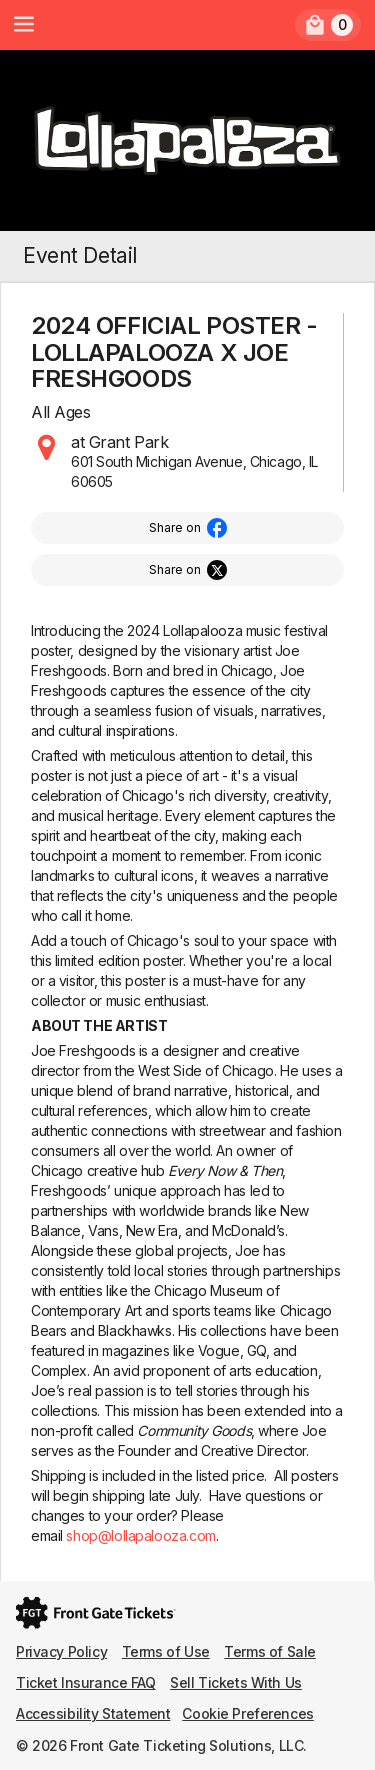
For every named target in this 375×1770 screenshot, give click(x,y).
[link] (328, 25)
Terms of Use (166, 1651)
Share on (175, 527)
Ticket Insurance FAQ (86, 1682)
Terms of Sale (270, 1651)
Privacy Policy (61, 1651)
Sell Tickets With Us (236, 1682)
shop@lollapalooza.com (140, 1535)
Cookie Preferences (247, 1713)
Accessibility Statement (93, 1713)
